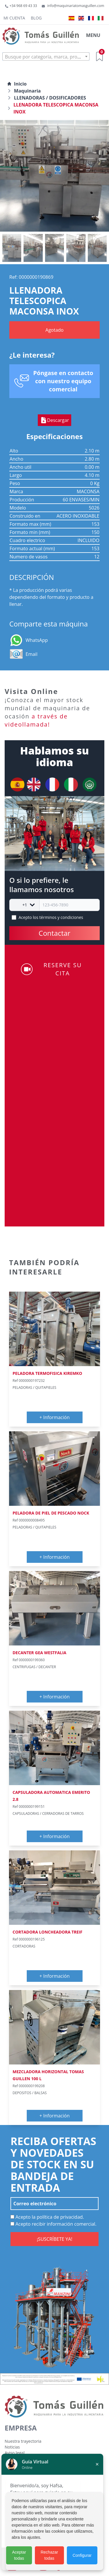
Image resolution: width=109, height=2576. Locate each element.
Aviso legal (14, 2453)
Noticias (12, 2447)
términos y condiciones (61, 917)
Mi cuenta (14, 18)
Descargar (54, 420)
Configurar (82, 2555)
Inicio (17, 84)
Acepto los (51, 917)
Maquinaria (27, 91)
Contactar (54, 933)
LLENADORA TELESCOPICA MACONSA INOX (55, 108)
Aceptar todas (19, 2555)
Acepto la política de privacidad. (47, 2217)
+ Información (55, 1417)
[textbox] (46, 57)
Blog (36, 18)
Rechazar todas (49, 2555)
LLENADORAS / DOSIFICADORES (50, 98)
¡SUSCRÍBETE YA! (54, 2239)
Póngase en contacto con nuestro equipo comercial (63, 381)
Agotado (54, 330)
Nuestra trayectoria (23, 2441)
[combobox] (46, 56)
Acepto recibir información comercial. (53, 2224)
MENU (93, 35)
